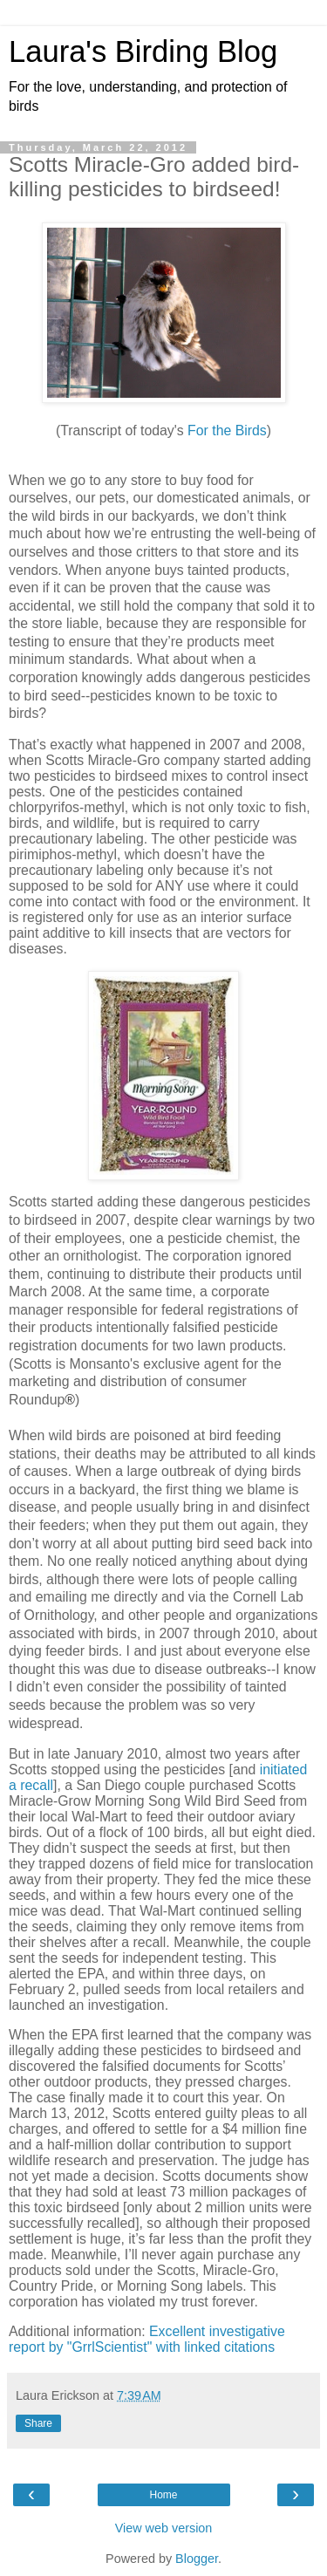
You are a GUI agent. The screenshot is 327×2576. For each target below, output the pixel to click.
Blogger (196, 2559)
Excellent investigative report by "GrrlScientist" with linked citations (147, 2339)
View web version (164, 2528)
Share (38, 2423)
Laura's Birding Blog (143, 51)
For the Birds (227, 430)
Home (163, 2495)
